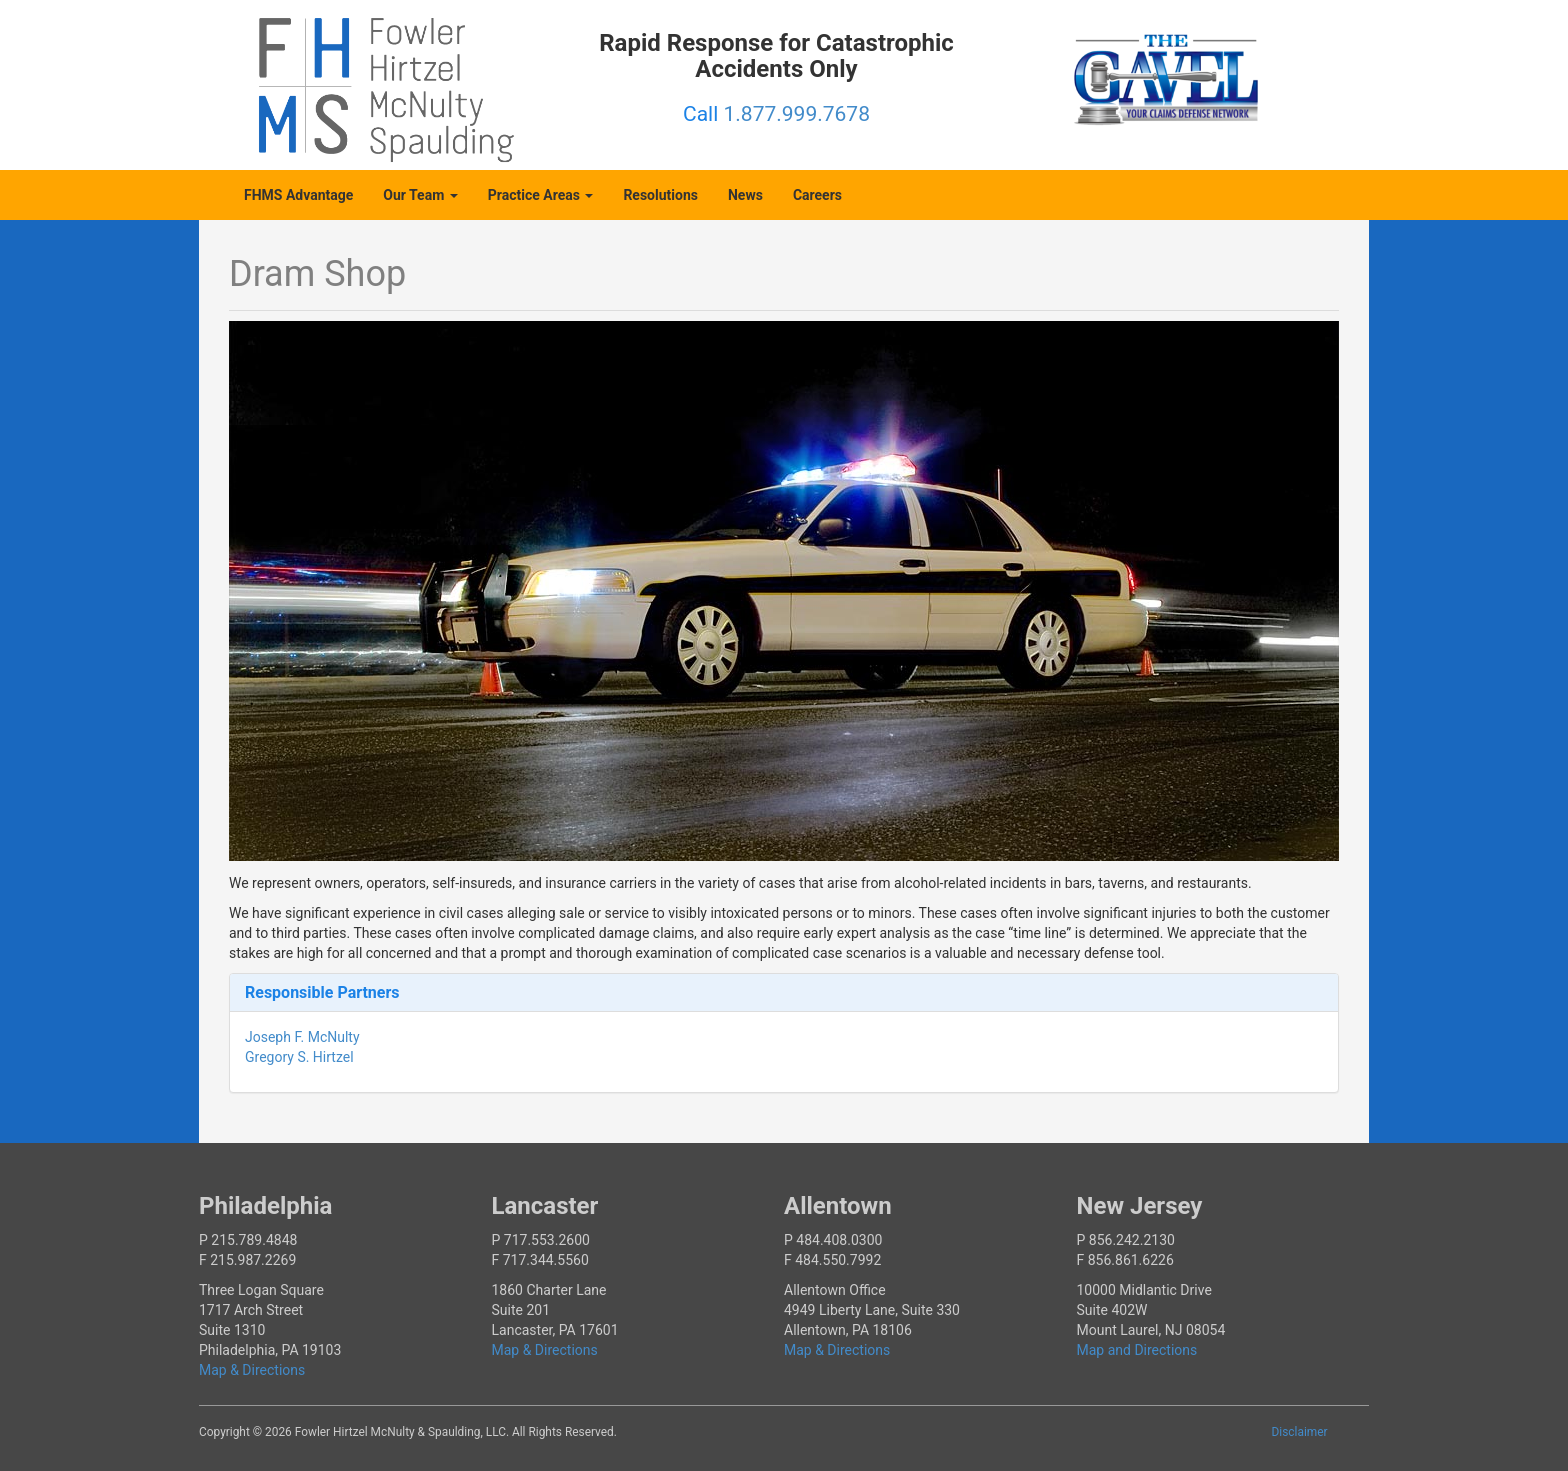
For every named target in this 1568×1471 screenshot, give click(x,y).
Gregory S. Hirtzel (299, 1057)
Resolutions (660, 195)
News (745, 195)
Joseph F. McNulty (302, 1037)
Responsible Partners (322, 992)
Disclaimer (1300, 1432)
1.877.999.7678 (797, 114)
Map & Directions (252, 1370)
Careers (817, 195)
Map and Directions (1137, 1350)
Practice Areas (541, 195)
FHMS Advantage (298, 195)
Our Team (420, 195)
